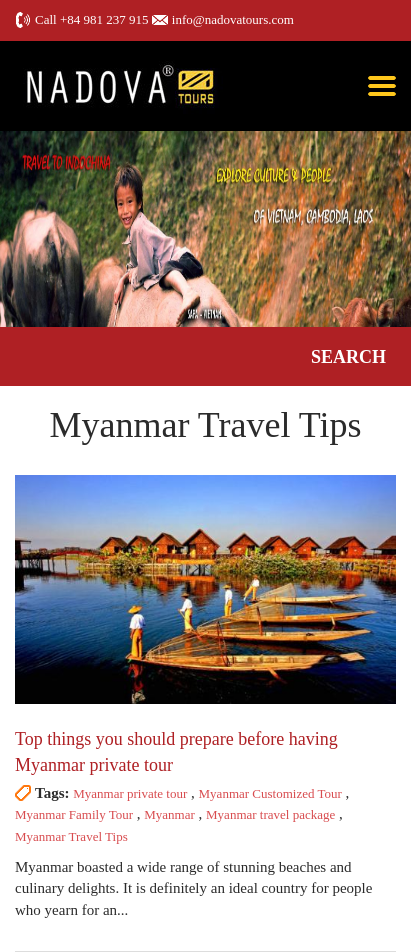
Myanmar (169, 814)
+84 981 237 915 (104, 19)
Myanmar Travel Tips (71, 836)
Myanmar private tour (130, 793)
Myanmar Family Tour (74, 814)
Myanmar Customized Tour (270, 793)
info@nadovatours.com (233, 19)
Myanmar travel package (270, 814)
